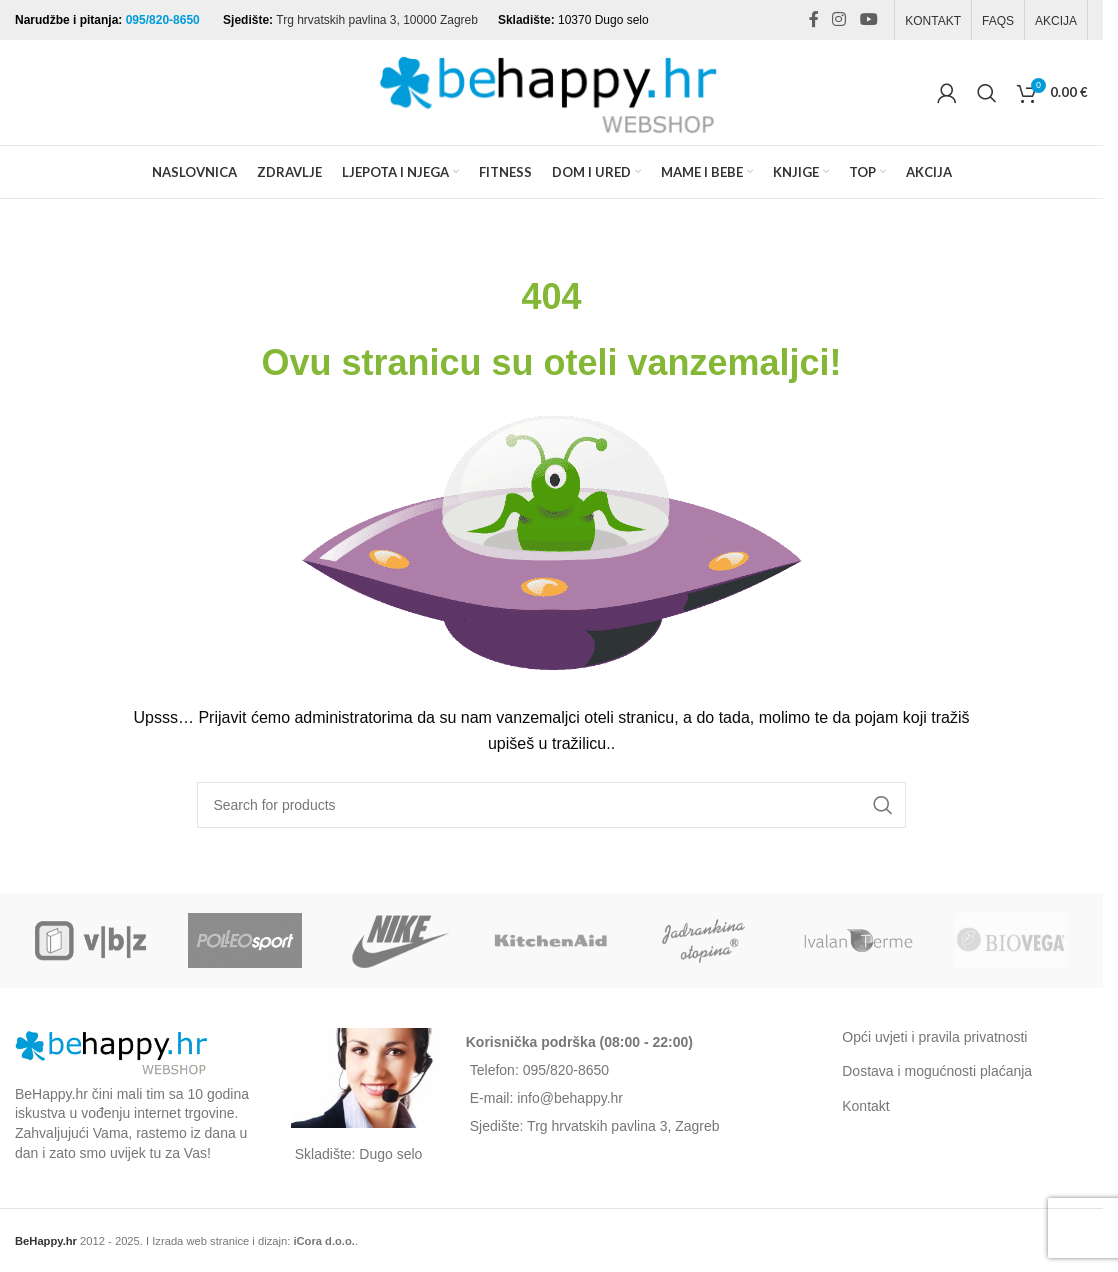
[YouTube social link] (868, 19)
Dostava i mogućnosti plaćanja (937, 1071)
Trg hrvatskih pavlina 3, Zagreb (623, 1126)
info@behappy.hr (570, 1098)
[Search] (987, 93)
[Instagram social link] (839, 19)
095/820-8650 (164, 20)
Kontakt (865, 1106)
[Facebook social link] (814, 19)
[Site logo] (552, 91)
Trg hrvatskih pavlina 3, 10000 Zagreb (377, 20)
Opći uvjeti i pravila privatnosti (934, 1037)
